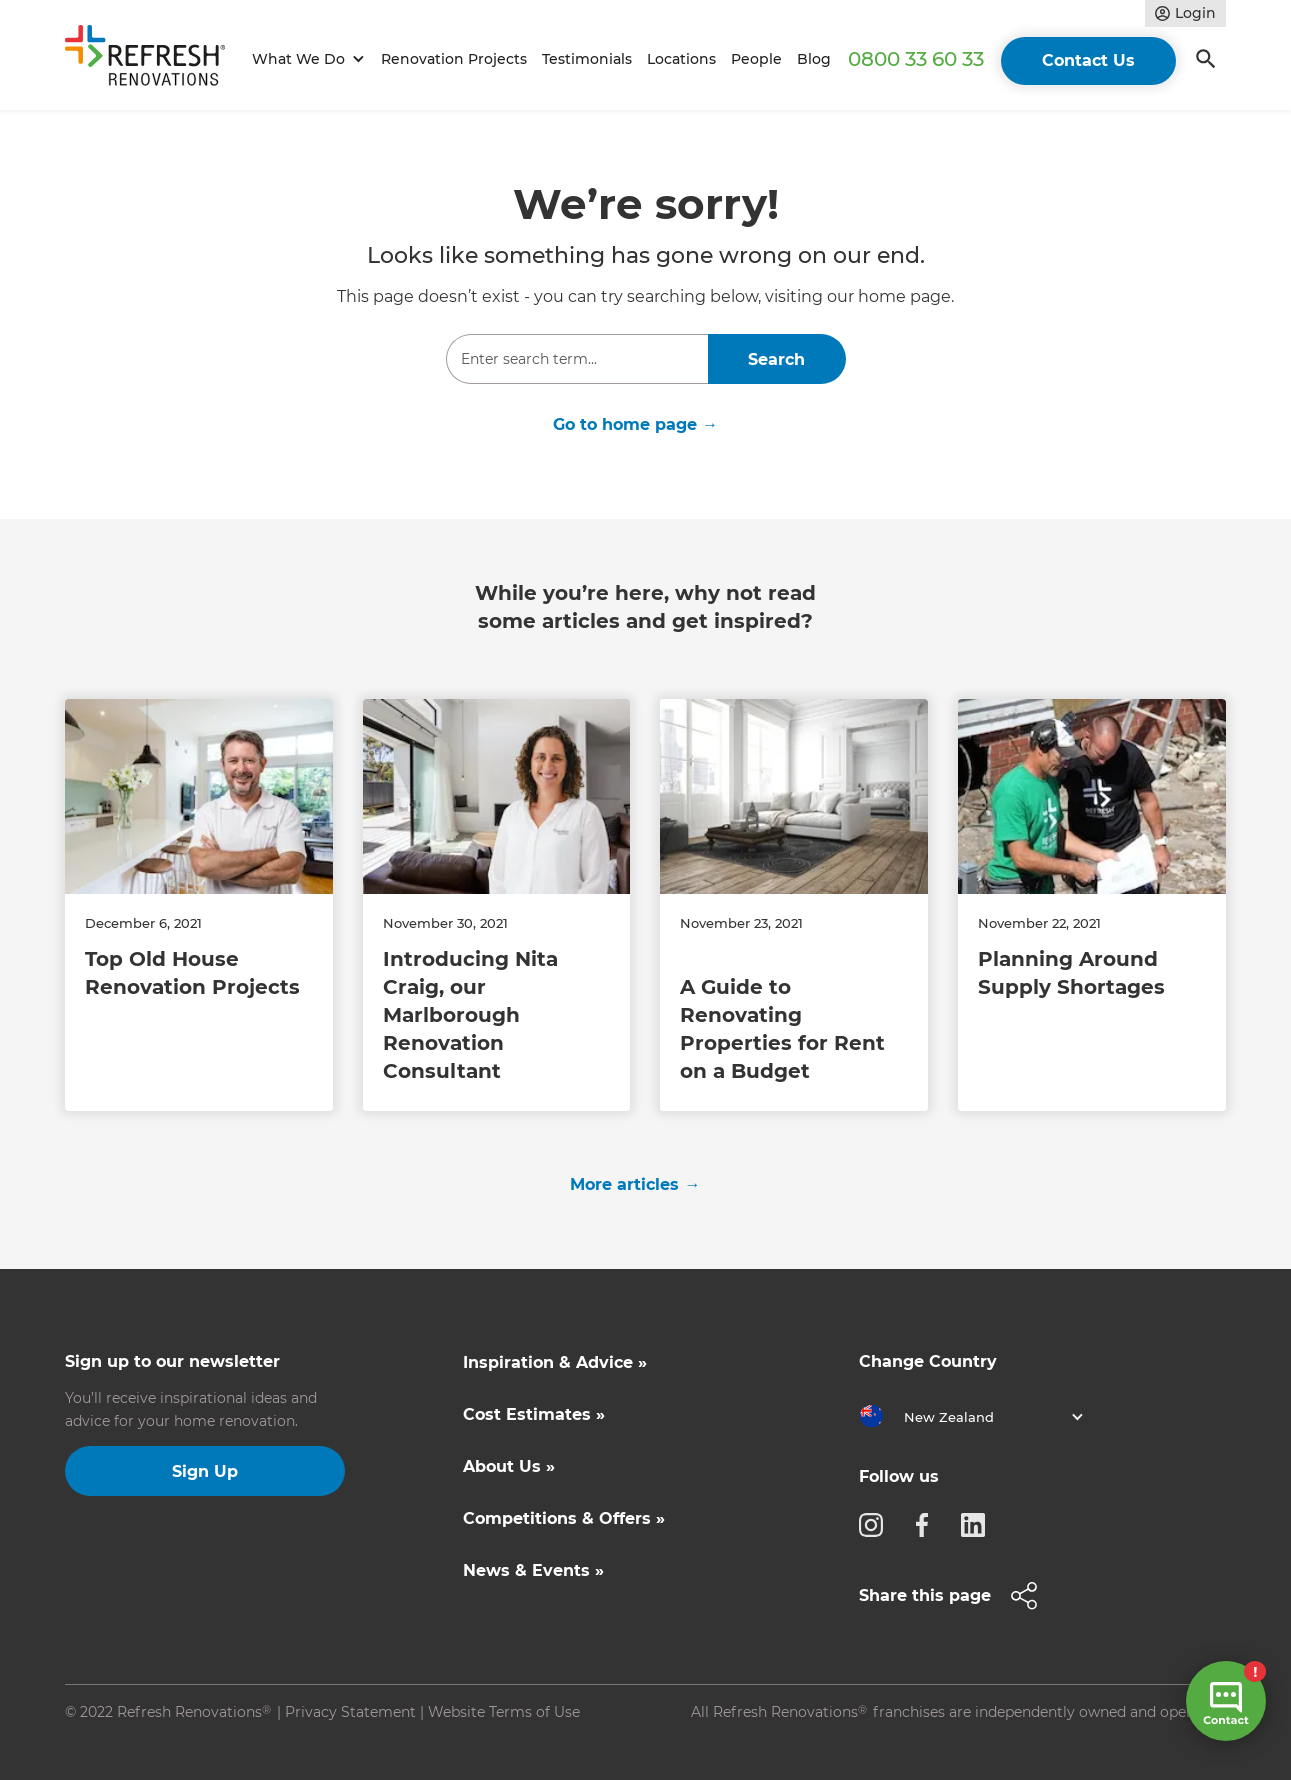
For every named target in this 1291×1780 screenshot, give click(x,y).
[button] (305, 59)
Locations (681, 59)
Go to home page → (635, 424)
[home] (154, 59)
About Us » (509, 1466)
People (756, 59)
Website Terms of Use (504, 1712)
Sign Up (205, 1471)
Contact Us (1088, 60)
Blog (814, 59)
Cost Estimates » (534, 1414)
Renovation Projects (454, 59)
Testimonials (587, 59)
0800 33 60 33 (916, 59)
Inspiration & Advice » (555, 1362)
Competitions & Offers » (564, 1518)
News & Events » (533, 1570)
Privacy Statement (350, 1712)
